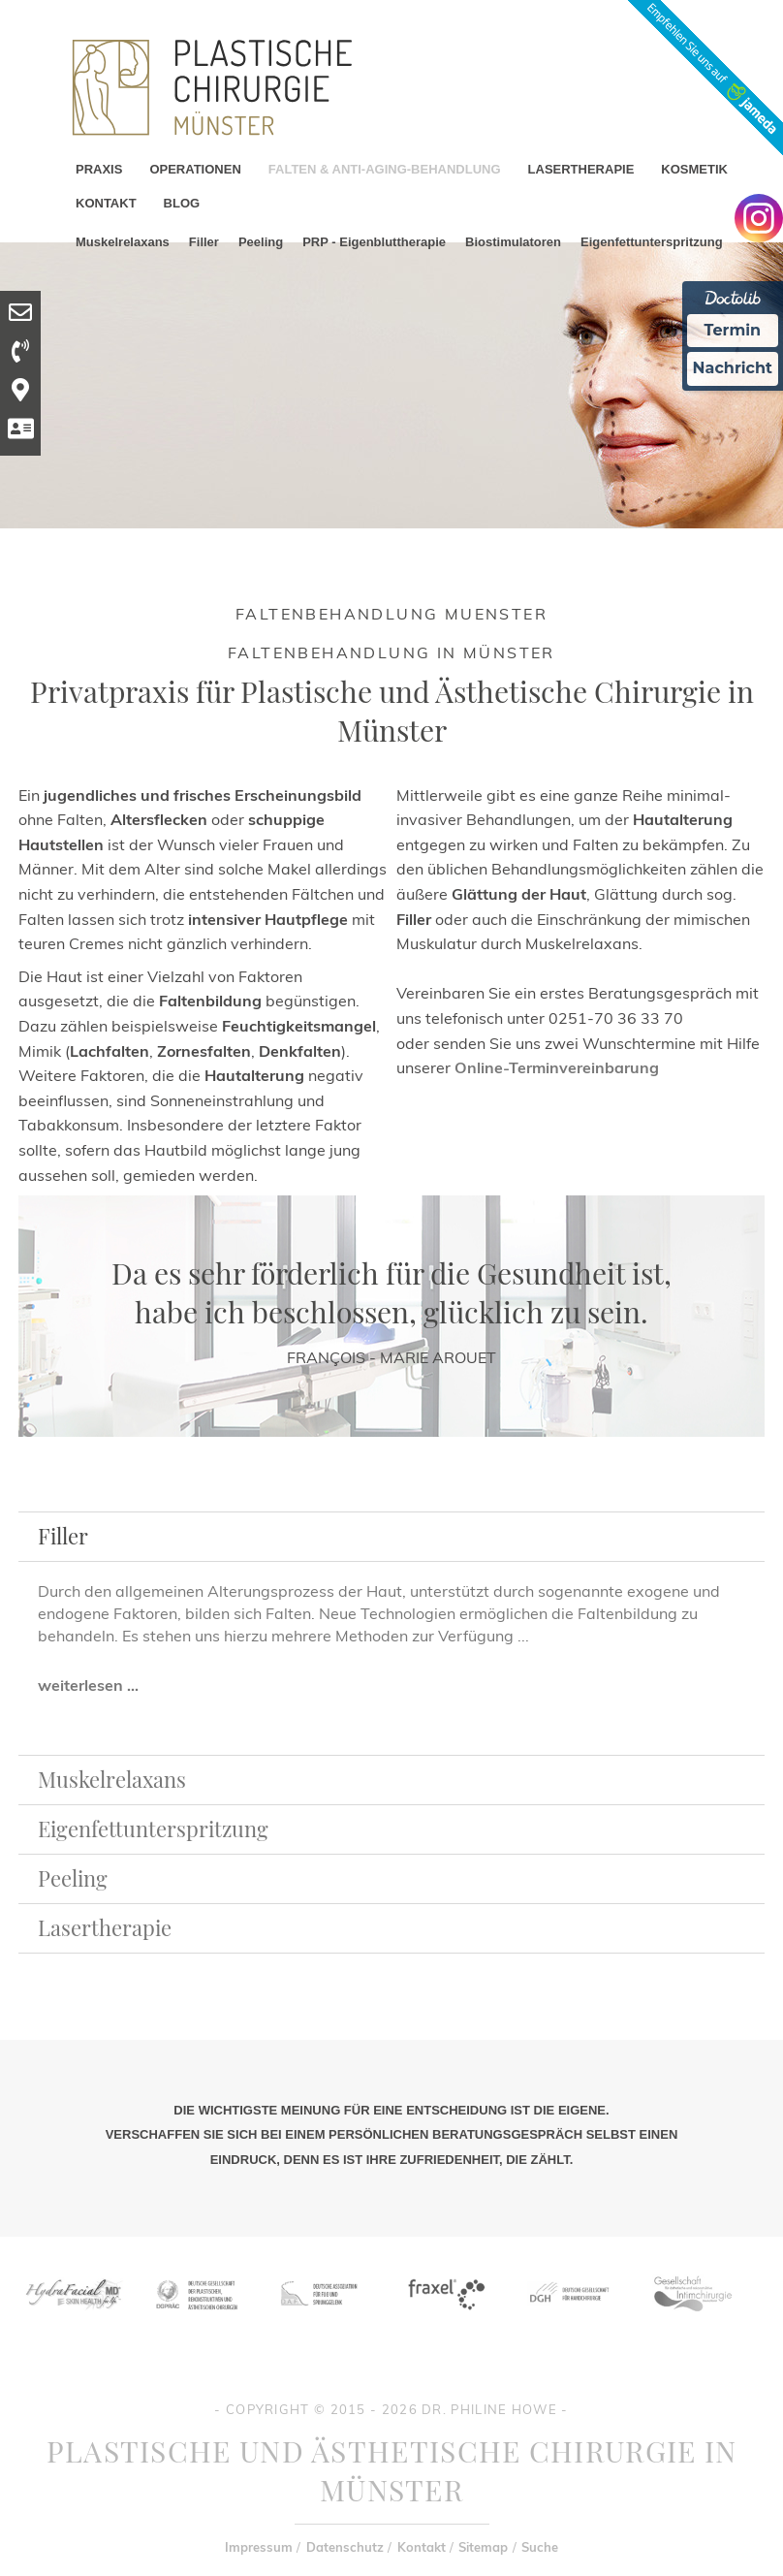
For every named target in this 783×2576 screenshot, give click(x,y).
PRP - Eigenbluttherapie (374, 242)
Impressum (259, 2547)
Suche (539, 2547)
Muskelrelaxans (123, 242)
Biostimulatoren (513, 242)
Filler (204, 242)
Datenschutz (345, 2547)
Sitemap (483, 2547)
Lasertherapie (105, 1927)
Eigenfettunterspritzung (651, 242)
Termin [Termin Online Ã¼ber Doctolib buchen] (733, 330)
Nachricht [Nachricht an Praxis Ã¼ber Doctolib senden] (732, 368)
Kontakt (421, 2547)
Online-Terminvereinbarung (556, 1067)
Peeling (260, 242)
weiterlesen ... (88, 1685)
